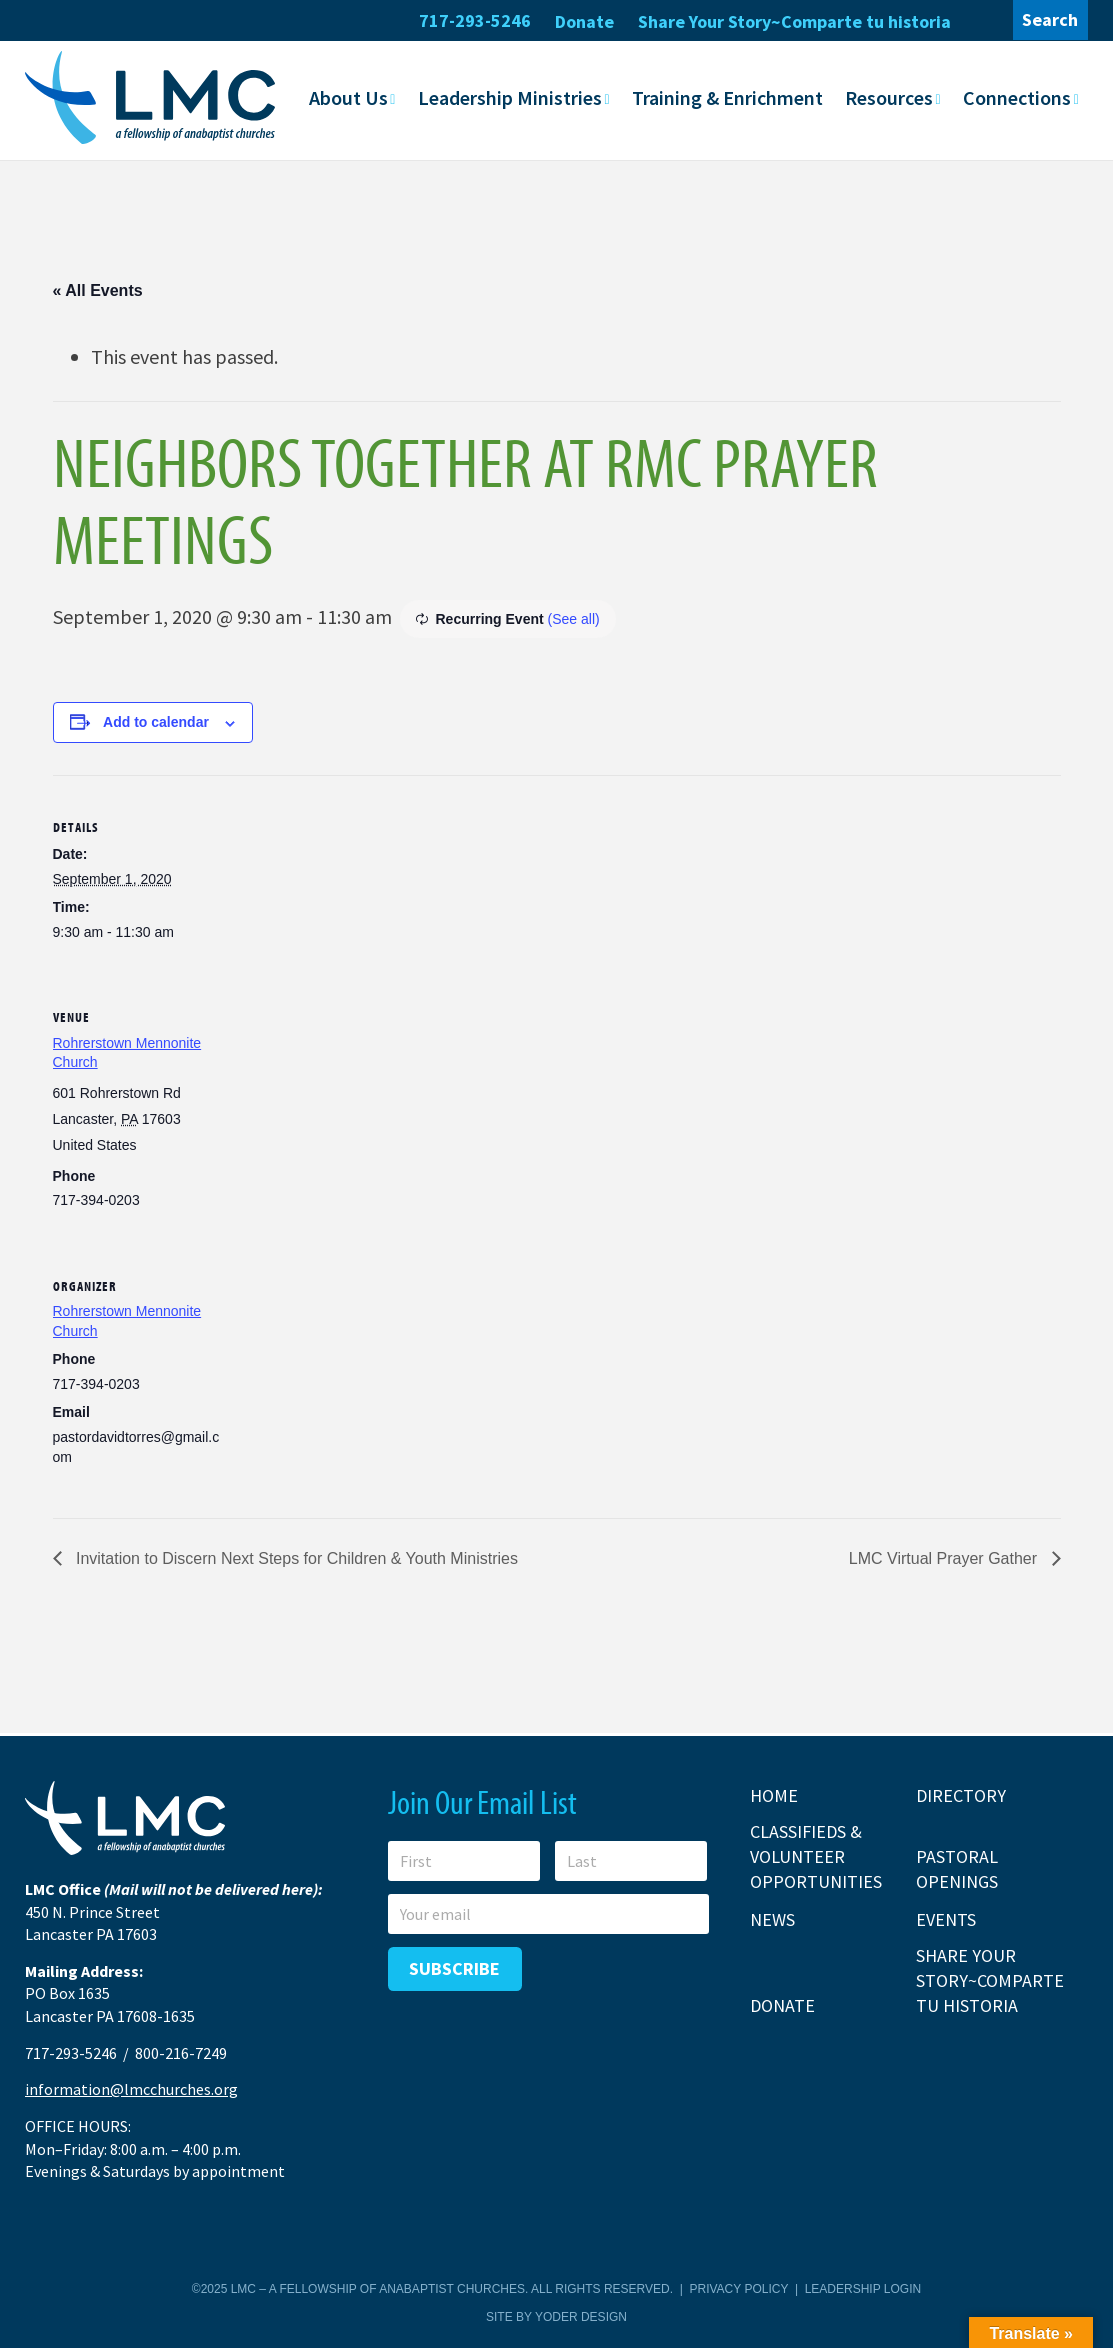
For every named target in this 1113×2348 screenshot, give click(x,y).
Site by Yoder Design (556, 2317)
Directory (961, 1794)
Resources (889, 97)
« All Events (98, 289)
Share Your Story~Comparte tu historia (794, 21)
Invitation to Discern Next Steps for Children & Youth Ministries (295, 1557)
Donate (584, 21)
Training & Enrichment (727, 97)
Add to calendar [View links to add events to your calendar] (156, 722)
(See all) (574, 618)
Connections (1017, 97)
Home (774, 1794)
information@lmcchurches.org (131, 2089)
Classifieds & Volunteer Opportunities (816, 1855)
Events (946, 1919)
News (772, 1919)
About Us (348, 97)
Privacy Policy (739, 2289)
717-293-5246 (475, 20)
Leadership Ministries (510, 97)
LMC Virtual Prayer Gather (945, 1557)
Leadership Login (863, 2289)
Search (1050, 19)
